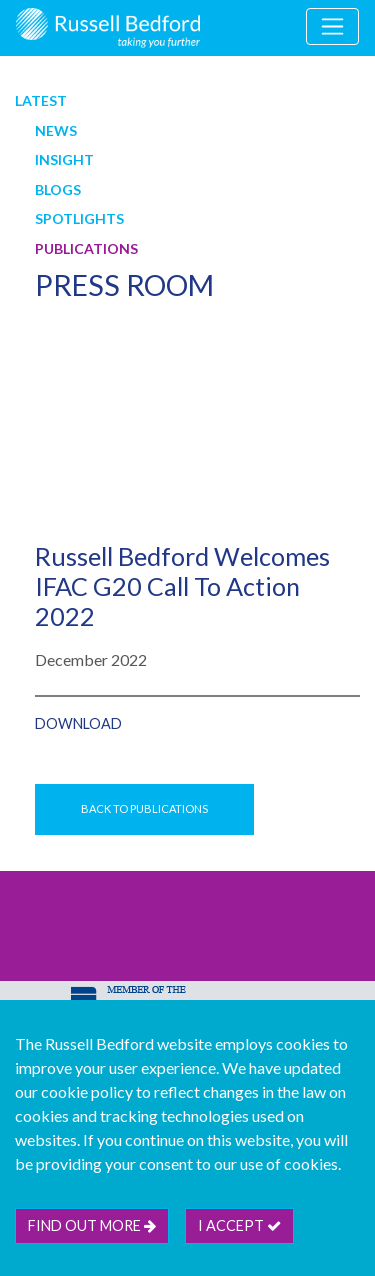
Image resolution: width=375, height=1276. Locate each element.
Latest (41, 100)
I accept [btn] (239, 1225)
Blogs (58, 189)
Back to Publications (144, 808)
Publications (86, 248)
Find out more (92, 1225)
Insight (64, 159)
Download (78, 723)
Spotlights (79, 218)
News (56, 130)
